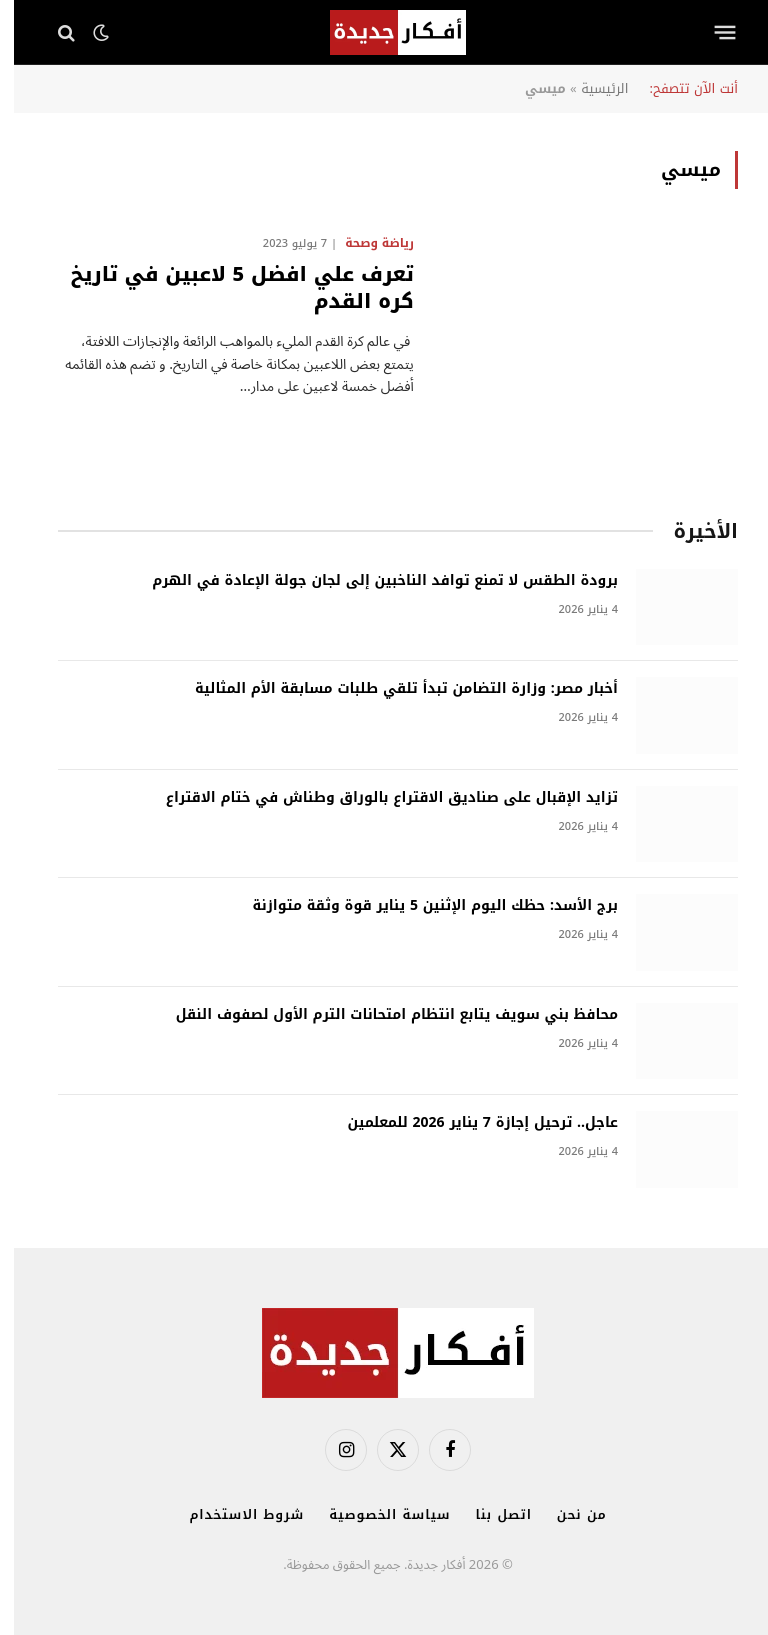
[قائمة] (711, 33)
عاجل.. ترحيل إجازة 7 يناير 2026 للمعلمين (468, 1123)
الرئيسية (590, 88)
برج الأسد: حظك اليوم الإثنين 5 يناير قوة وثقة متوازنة (422, 906)
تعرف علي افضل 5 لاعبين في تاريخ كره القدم (228, 288)
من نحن (568, 1514)
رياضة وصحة (365, 243)
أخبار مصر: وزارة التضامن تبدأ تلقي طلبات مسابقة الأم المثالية (392, 689)
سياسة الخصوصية (375, 1514)
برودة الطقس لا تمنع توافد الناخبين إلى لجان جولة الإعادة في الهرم (371, 581)
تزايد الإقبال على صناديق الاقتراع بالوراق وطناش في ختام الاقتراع (378, 798)
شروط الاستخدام (232, 1514)
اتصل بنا (490, 1514)
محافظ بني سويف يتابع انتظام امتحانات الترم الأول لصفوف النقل (383, 1015)
